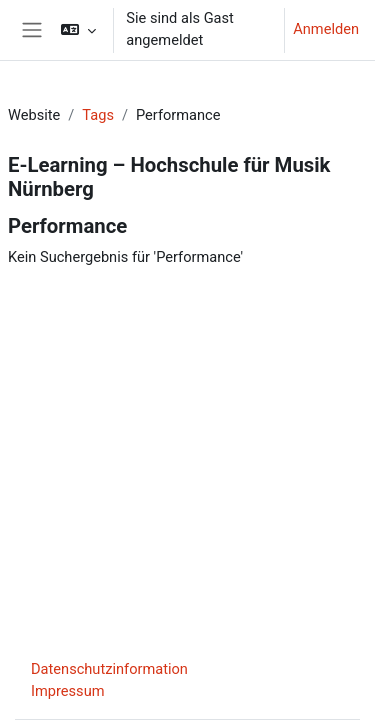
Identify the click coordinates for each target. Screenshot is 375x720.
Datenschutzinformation (109, 669)
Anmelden (326, 29)
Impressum (68, 691)
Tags (98, 115)
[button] (78, 30)
